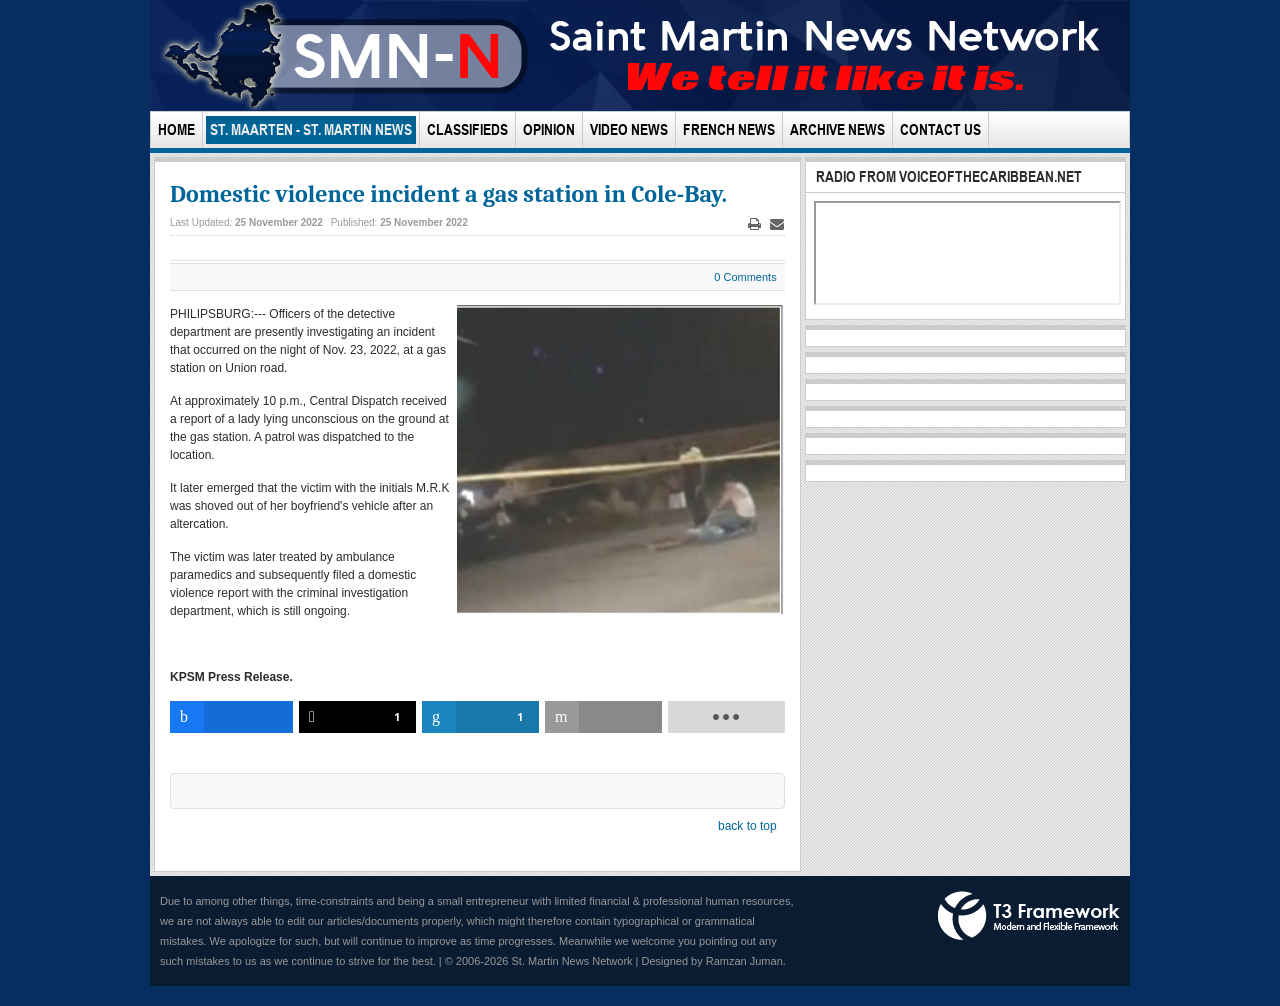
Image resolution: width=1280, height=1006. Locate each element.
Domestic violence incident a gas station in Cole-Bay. (448, 194)
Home (176, 129)
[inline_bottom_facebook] (231, 717)
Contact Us (940, 129)
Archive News (837, 129)
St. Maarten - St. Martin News (311, 129)
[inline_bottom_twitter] (357, 717)
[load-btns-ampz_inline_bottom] (726, 717)
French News (729, 129)
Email (777, 224)
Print (754, 224)
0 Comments (745, 277)
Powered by (1029, 916)
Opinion (549, 129)
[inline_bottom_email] (603, 717)
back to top (747, 826)
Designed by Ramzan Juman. (714, 961)
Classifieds (467, 129)
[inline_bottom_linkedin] (480, 717)
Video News (629, 129)
